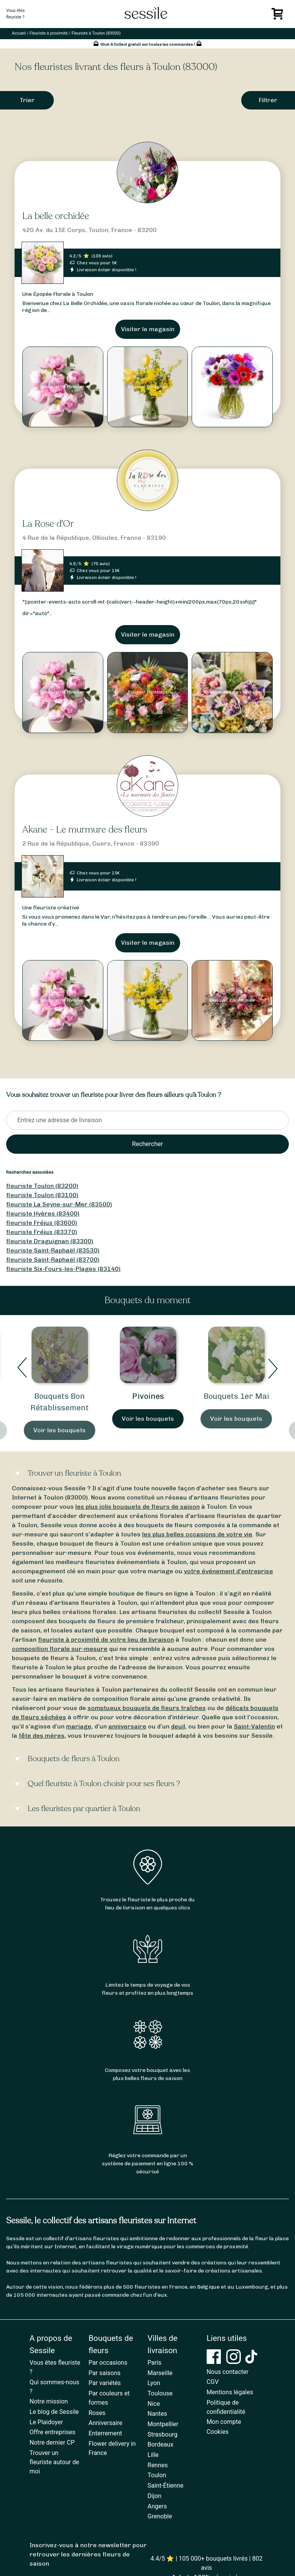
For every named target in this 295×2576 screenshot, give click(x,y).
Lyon (154, 2383)
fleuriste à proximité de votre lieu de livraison (106, 1639)
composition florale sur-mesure (60, 1648)
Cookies (218, 2431)
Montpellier (163, 2424)
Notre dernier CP (52, 2442)
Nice (154, 2403)
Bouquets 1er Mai (236, 1396)
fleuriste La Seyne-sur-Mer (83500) (59, 1204)
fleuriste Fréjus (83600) (41, 1222)
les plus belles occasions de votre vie (197, 1534)
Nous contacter (228, 2371)
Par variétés (104, 2383)
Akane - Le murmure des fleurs (84, 829)
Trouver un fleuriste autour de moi (54, 2462)
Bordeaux (160, 2444)
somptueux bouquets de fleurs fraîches (147, 1708)
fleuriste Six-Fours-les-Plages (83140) (63, 1268)
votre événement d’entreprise (228, 1571)
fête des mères (42, 1735)
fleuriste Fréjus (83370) (41, 1232)
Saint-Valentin (254, 1726)
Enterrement (105, 2433)
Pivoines (148, 1396)
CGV (213, 2381)
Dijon (154, 2496)
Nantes (157, 2413)
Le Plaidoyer (46, 2422)
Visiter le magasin (147, 329)
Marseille (160, 2373)
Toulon (157, 2475)
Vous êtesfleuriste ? (15, 14)
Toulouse (160, 2393)
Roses (96, 2413)
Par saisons (104, 2373)
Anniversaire (105, 2423)
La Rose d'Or (48, 524)
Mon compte (224, 2421)
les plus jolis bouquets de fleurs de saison (137, 1506)
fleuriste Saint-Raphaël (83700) (52, 1259)
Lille (153, 2454)
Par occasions (107, 2362)
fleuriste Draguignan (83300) (49, 1241)
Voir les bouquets (59, 1430)
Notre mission (49, 2401)
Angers (157, 2506)
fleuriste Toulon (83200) (42, 1185)
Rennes (158, 2465)
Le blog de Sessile (54, 2411)
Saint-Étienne (165, 2485)
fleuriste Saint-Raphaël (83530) (52, 1250)
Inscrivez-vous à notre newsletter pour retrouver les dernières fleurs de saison (88, 2554)
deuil (178, 1726)
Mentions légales (230, 2392)
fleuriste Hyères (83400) (43, 1213)
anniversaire (127, 1726)
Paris (154, 2362)
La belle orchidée (55, 216)
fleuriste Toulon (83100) (42, 1195)
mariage (78, 1726)
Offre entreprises (52, 2432)
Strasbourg (162, 2434)
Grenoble (160, 2516)
